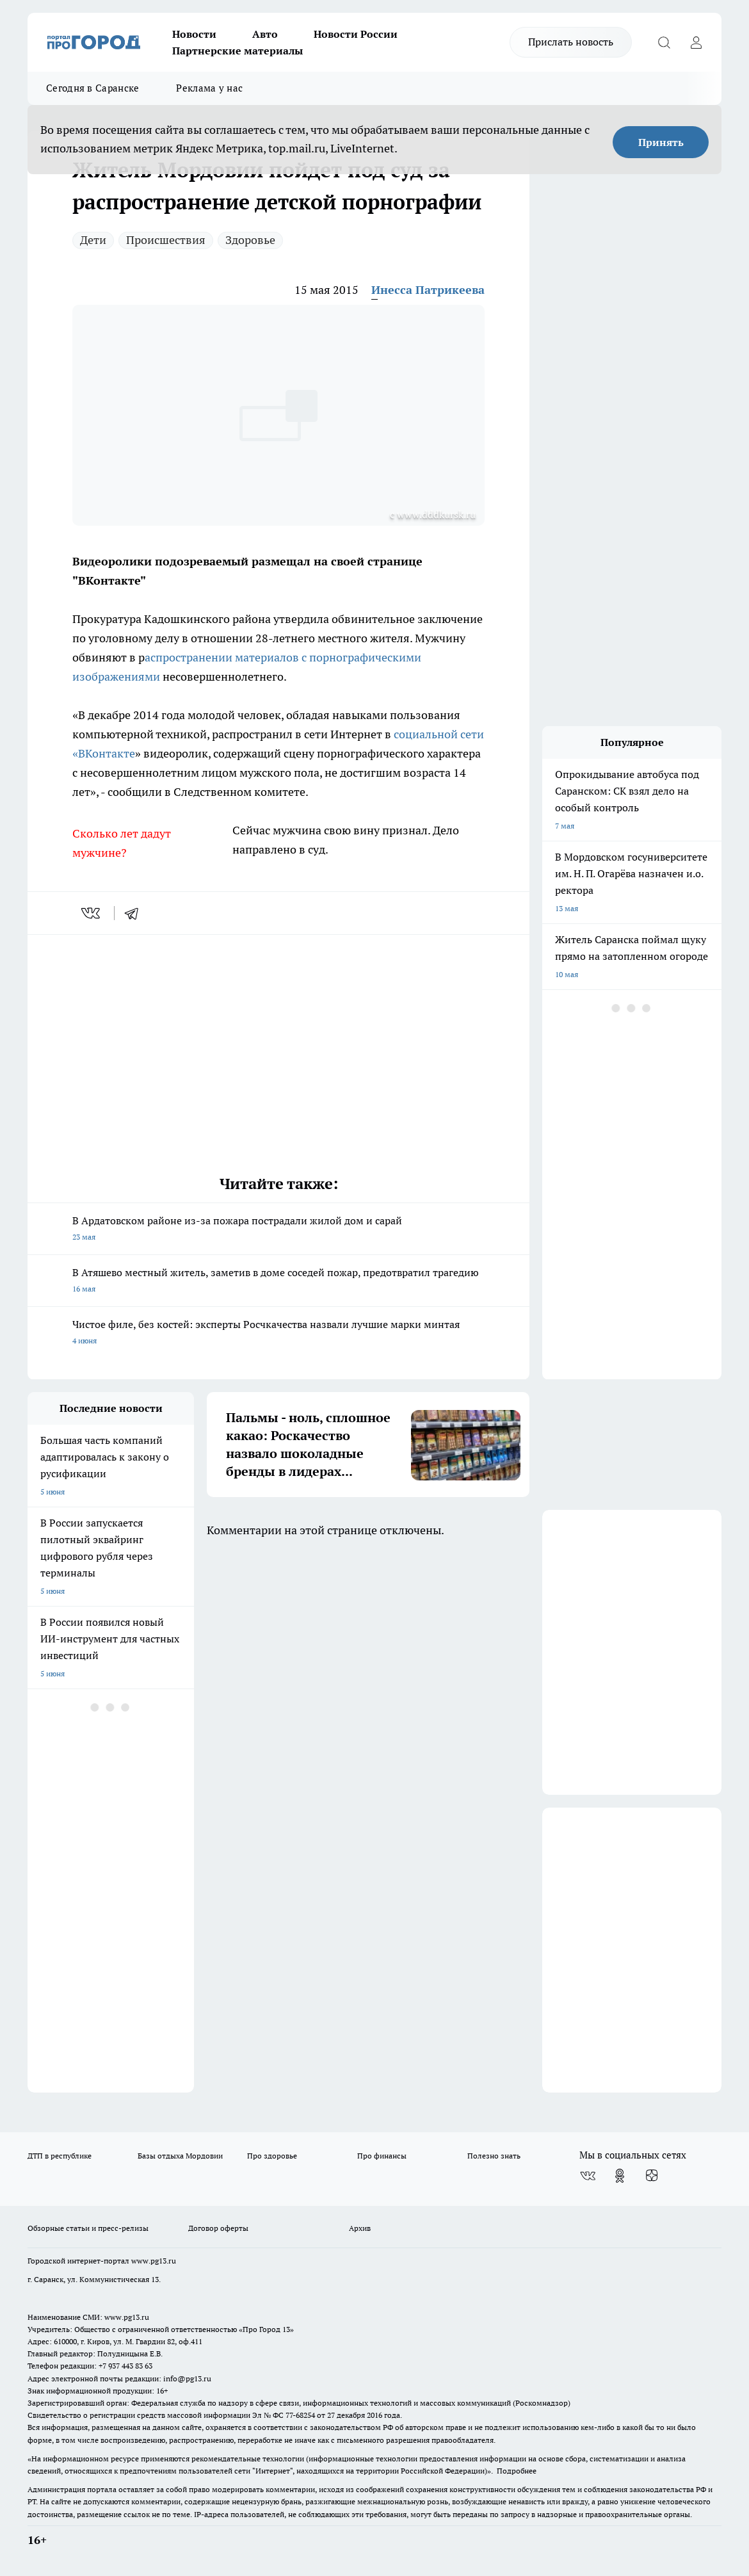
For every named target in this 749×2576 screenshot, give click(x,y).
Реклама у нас (209, 88)
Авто (265, 34)
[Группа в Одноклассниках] (620, 2176)
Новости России (356, 34)
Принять (661, 142)
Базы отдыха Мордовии (180, 2155)
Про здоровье (272, 2155)
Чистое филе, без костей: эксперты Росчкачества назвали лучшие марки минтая (278, 1333)
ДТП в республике (60, 2155)
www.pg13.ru (153, 2260)
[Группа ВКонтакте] (588, 2176)
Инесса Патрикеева (428, 289)
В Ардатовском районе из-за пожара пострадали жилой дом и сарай (278, 1229)
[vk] (92, 913)
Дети (93, 239)
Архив (360, 2228)
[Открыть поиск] (664, 42)
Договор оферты (218, 2228)
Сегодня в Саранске (92, 88)
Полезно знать (493, 2155)
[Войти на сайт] (696, 42)
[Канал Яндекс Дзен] (652, 2176)
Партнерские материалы (237, 50)
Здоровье (250, 239)
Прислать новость (570, 41)
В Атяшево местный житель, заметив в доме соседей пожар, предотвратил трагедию (278, 1281)
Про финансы (382, 2155)
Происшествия (165, 239)
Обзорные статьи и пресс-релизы (88, 2228)
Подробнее (516, 2470)
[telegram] (136, 913)
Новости (194, 34)
